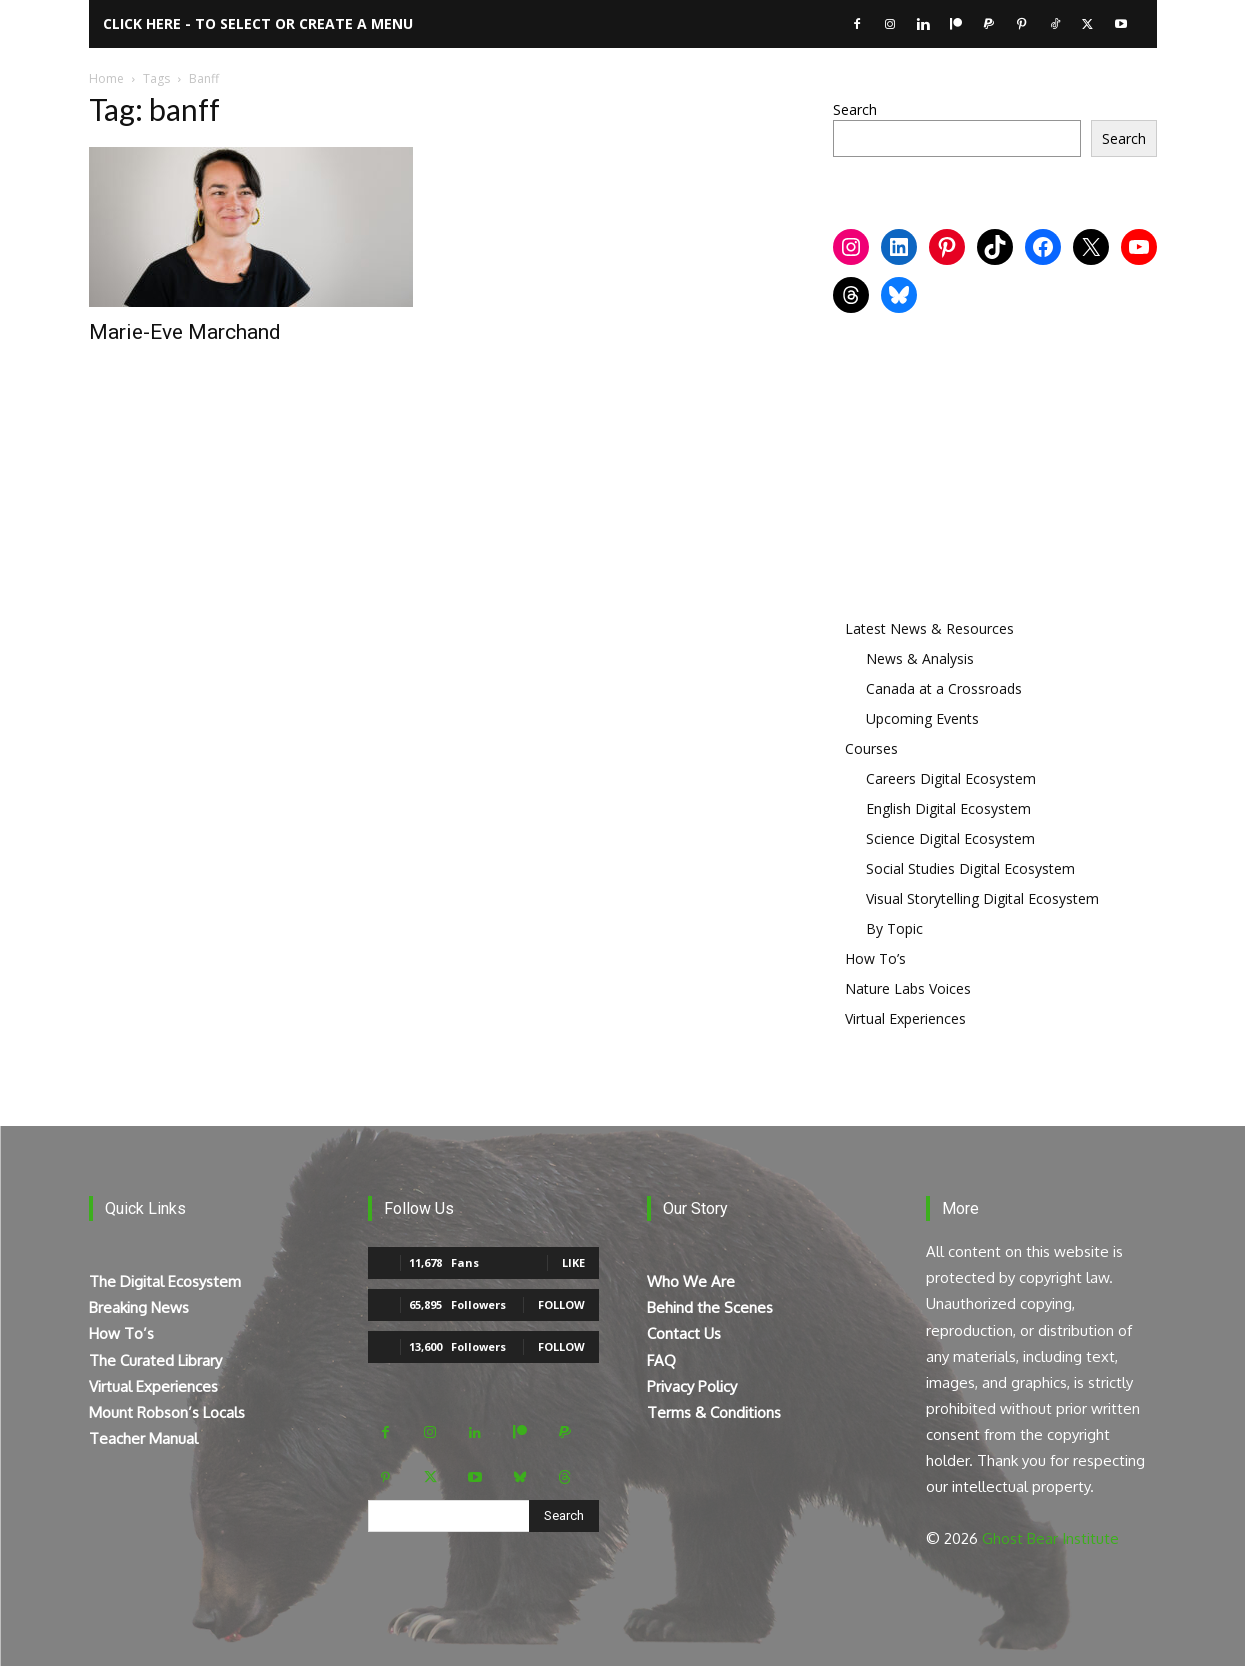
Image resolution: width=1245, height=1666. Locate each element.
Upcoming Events (922, 718)
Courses (871, 748)
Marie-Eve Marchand (185, 332)
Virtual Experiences (905, 1018)
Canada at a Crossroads (944, 688)
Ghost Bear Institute (1050, 1538)
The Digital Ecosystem (165, 1281)
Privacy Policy (692, 1386)
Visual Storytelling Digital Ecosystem (982, 898)
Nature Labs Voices (908, 988)
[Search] (564, 1516)
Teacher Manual (143, 1438)
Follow (561, 1304)
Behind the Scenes (710, 1307)
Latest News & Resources (929, 628)
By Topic (894, 928)
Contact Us (684, 1333)
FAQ (661, 1360)
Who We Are (691, 1281)
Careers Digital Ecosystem (951, 778)
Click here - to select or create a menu (258, 23)
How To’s (875, 958)
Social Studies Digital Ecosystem (970, 868)
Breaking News (139, 1307)
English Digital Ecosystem (948, 808)
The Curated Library (155, 1360)
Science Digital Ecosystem (950, 838)
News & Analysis (920, 658)
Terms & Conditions (714, 1412)
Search (855, 109)
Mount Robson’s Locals (167, 1412)
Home (106, 78)
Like (573, 1262)
